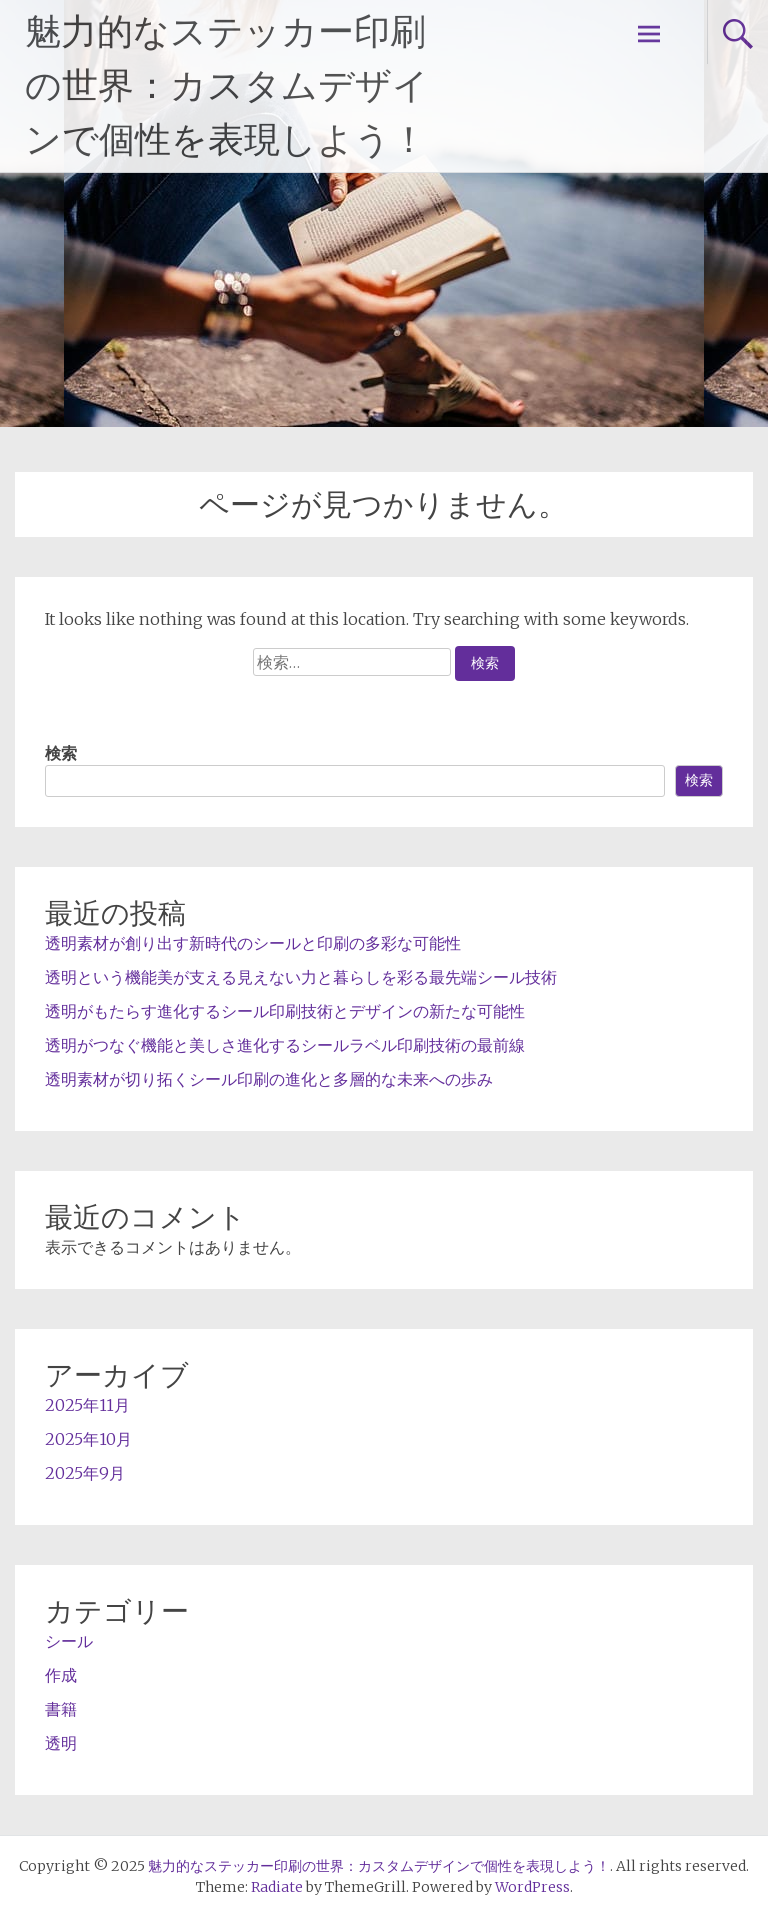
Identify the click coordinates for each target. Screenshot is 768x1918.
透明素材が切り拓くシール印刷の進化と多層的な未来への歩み (269, 1079)
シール (69, 1641)
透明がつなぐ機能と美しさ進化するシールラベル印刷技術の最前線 (285, 1045)
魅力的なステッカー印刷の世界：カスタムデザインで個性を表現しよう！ (227, 86)
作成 (61, 1675)
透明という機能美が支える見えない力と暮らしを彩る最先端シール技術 (301, 977)
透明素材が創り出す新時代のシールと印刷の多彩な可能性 (253, 943)
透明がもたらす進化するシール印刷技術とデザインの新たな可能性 (285, 1011)
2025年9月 (85, 1473)
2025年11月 (87, 1405)
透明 (61, 1743)
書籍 (61, 1709)
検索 (61, 753)
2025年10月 (88, 1439)
